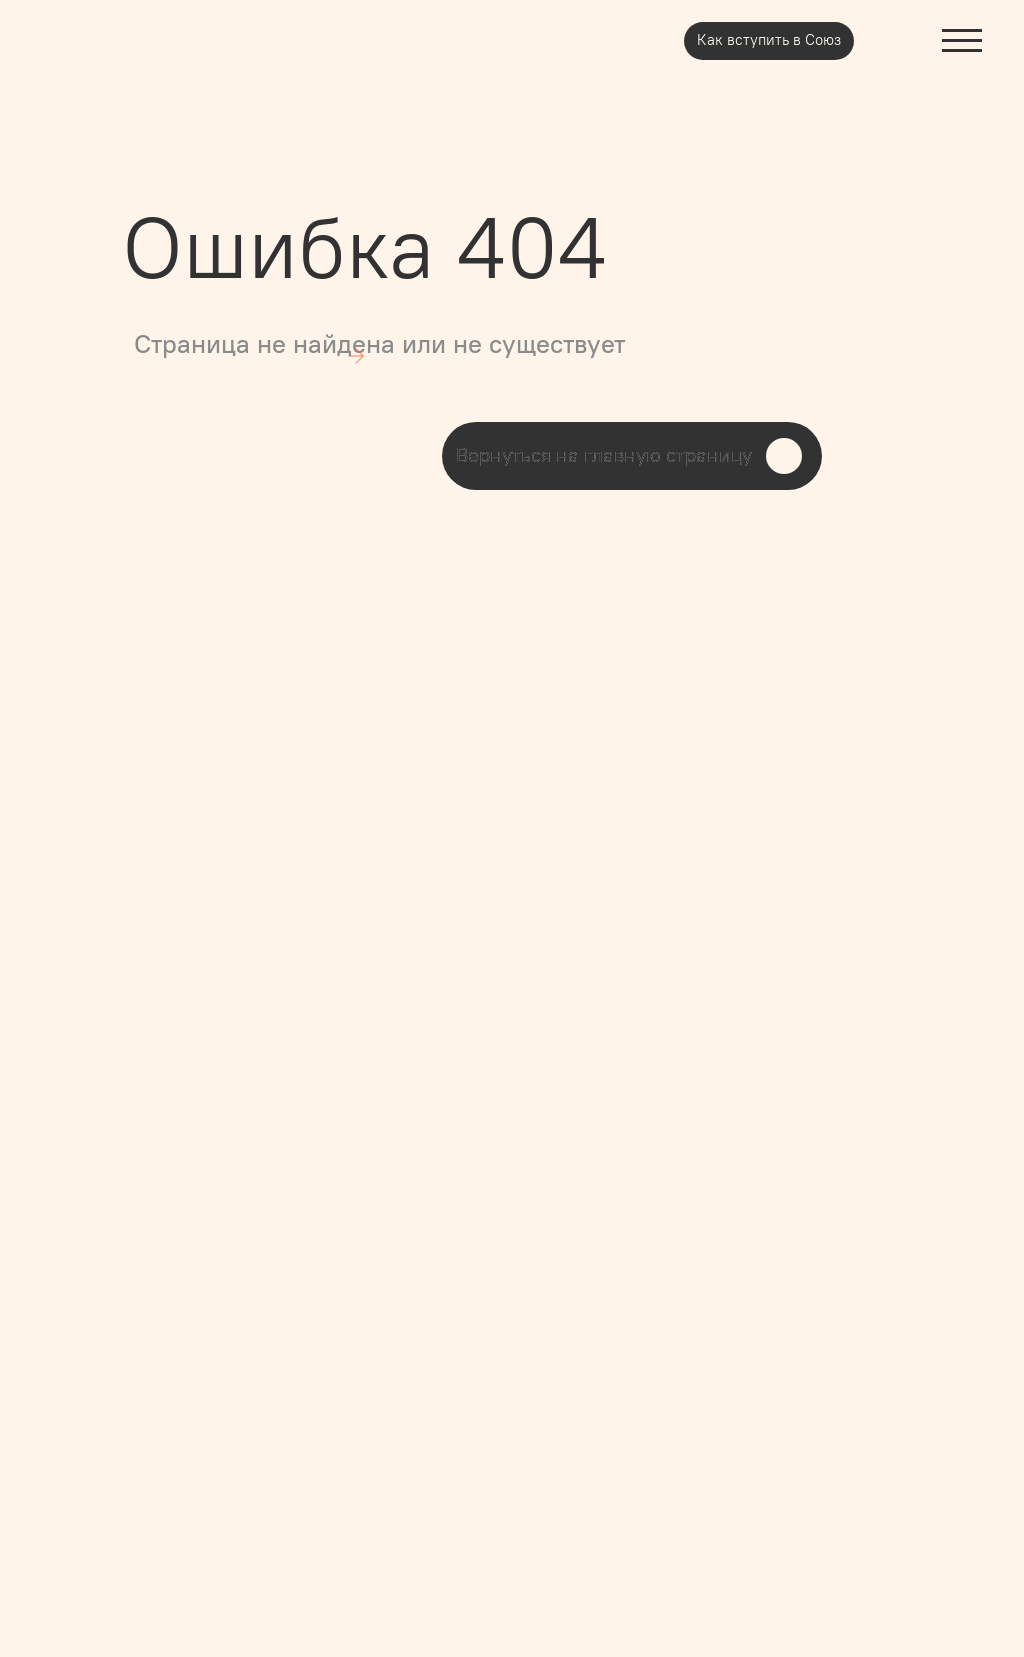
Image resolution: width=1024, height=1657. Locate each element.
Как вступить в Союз (769, 40)
